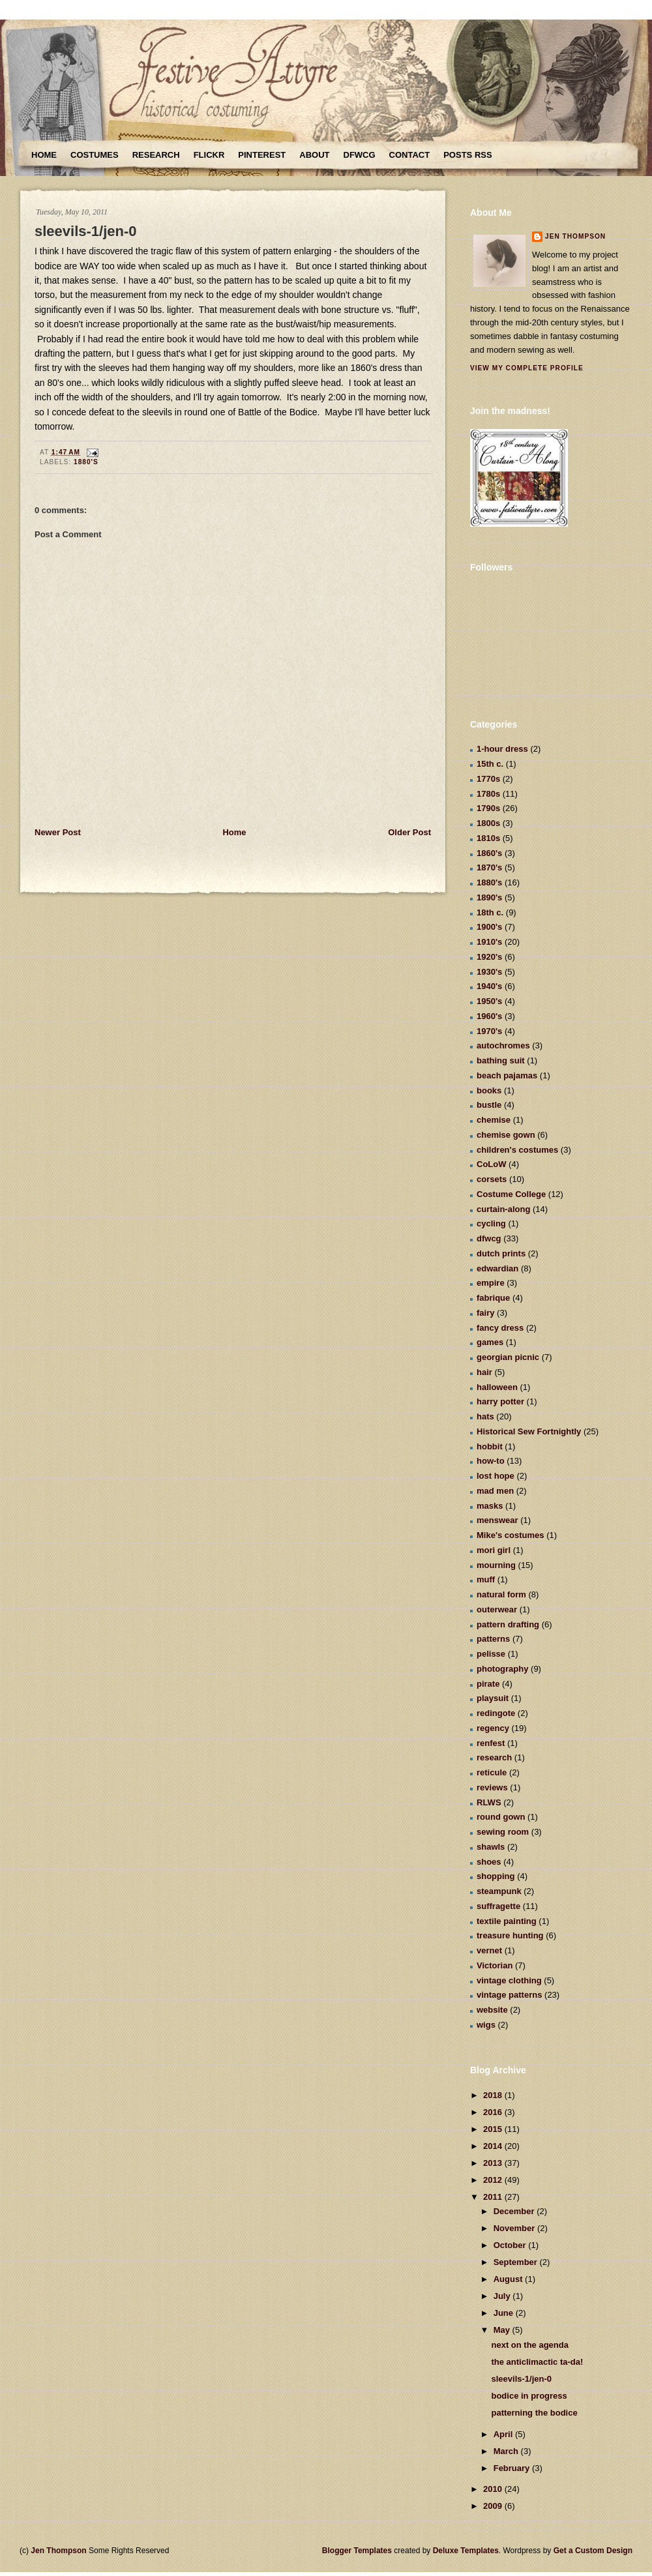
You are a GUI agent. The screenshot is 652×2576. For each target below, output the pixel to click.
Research (156, 155)
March (507, 2451)
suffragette (498, 1906)
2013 (494, 2163)
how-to (491, 1461)
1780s (488, 794)
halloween (497, 1387)
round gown (501, 1817)
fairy (485, 1313)
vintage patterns (509, 1995)
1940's (489, 986)
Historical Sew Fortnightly (529, 1431)
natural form (501, 1594)
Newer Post (58, 832)
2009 (494, 2506)
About (314, 155)
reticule (492, 1772)
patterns (493, 1639)
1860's (489, 853)
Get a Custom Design (593, 2550)
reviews (492, 1787)
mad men (495, 1491)
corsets (492, 1179)
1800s (488, 823)
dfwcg (489, 1238)
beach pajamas (507, 1075)
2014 (494, 2146)
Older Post (409, 832)
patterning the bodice (534, 2413)
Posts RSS (467, 155)
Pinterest (262, 155)
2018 (494, 2095)
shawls (491, 1847)
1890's (489, 897)
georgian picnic (508, 1357)
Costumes (94, 155)
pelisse (491, 1654)
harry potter (500, 1401)
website (492, 2010)
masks (490, 1506)
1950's (489, 1001)
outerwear (497, 1609)
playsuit (493, 1698)
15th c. (490, 764)
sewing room (503, 1832)
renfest (491, 1743)
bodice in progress (529, 2396)
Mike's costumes (510, 1535)
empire (491, 1283)
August (509, 2279)
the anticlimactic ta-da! (537, 2362)
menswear (497, 1520)
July (503, 2296)
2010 (494, 2489)
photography (502, 1669)
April (504, 2434)
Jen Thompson (575, 236)
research (494, 1757)
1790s (488, 808)
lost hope (495, 1476)
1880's (86, 462)
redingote (496, 1713)
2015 (494, 2129)
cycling (491, 1223)
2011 (494, 2197)
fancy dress (500, 1328)
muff (486, 1579)
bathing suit (501, 1060)
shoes (489, 1862)
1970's (489, 1031)
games (490, 1342)
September (517, 2262)
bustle (489, 1105)
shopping (496, 1876)
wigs (486, 2025)
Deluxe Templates (466, 2550)
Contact (409, 155)
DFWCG (360, 155)
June (505, 2313)
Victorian (494, 1965)
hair (484, 1372)
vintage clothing (509, 1980)
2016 (494, 2112)
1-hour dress (502, 749)
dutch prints (501, 1253)
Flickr (209, 155)
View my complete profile (527, 368)
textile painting (507, 1921)
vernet (489, 1950)
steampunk (499, 1891)
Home (44, 155)
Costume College (511, 1194)
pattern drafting (508, 1624)
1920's (489, 957)
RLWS (489, 1802)
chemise (494, 1120)
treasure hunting (510, 1935)
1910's (489, 942)
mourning (496, 1565)
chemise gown (506, 1135)
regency (493, 1728)
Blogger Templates (357, 2550)
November (515, 2228)
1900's (489, 927)
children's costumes (517, 1150)
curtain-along (503, 1209)
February (513, 2468)
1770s (488, 779)
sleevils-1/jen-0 (86, 231)
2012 (494, 2180)
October (511, 2245)
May (503, 2330)
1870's (489, 867)
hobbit (490, 1446)
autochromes (503, 1045)
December (515, 2211)
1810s (488, 838)
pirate (488, 1684)
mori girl (494, 1550)
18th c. (490, 912)
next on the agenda (529, 2345)
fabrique (493, 1298)
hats (485, 1416)
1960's (489, 1016)
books (489, 1090)
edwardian (497, 1268)
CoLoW (491, 1164)
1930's (489, 972)
